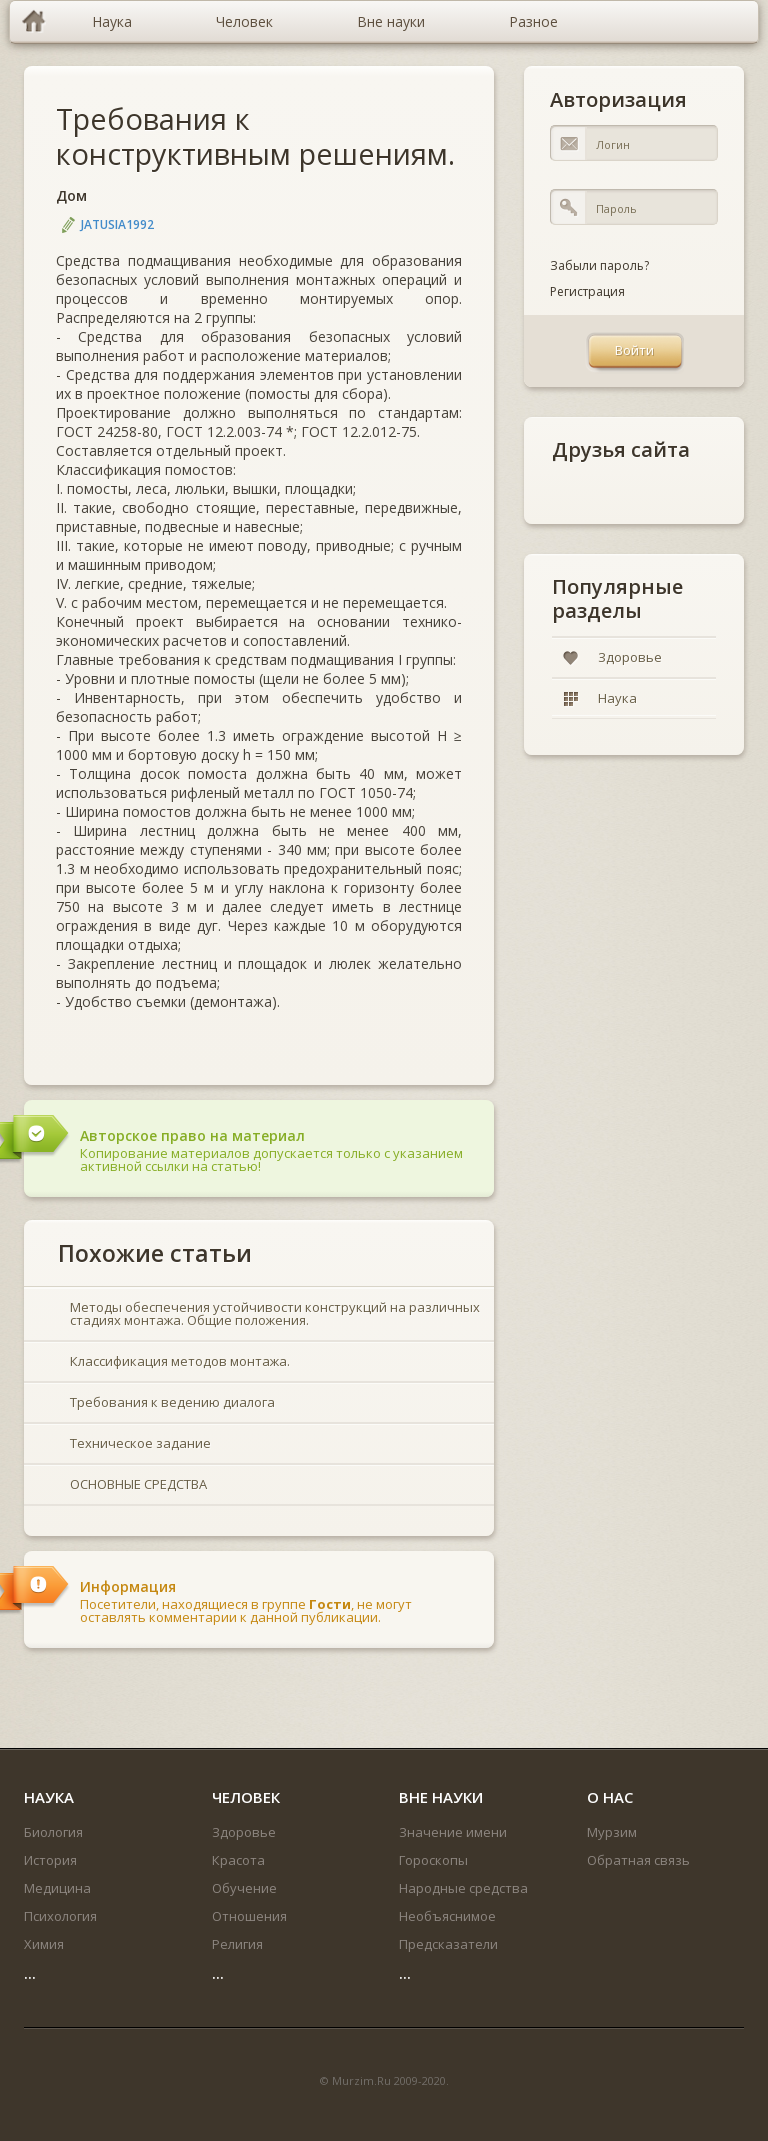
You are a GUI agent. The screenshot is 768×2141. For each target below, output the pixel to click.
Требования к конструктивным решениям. (255, 136)
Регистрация (587, 291)
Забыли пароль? (599, 265)
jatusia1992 (117, 224)
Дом (71, 195)
